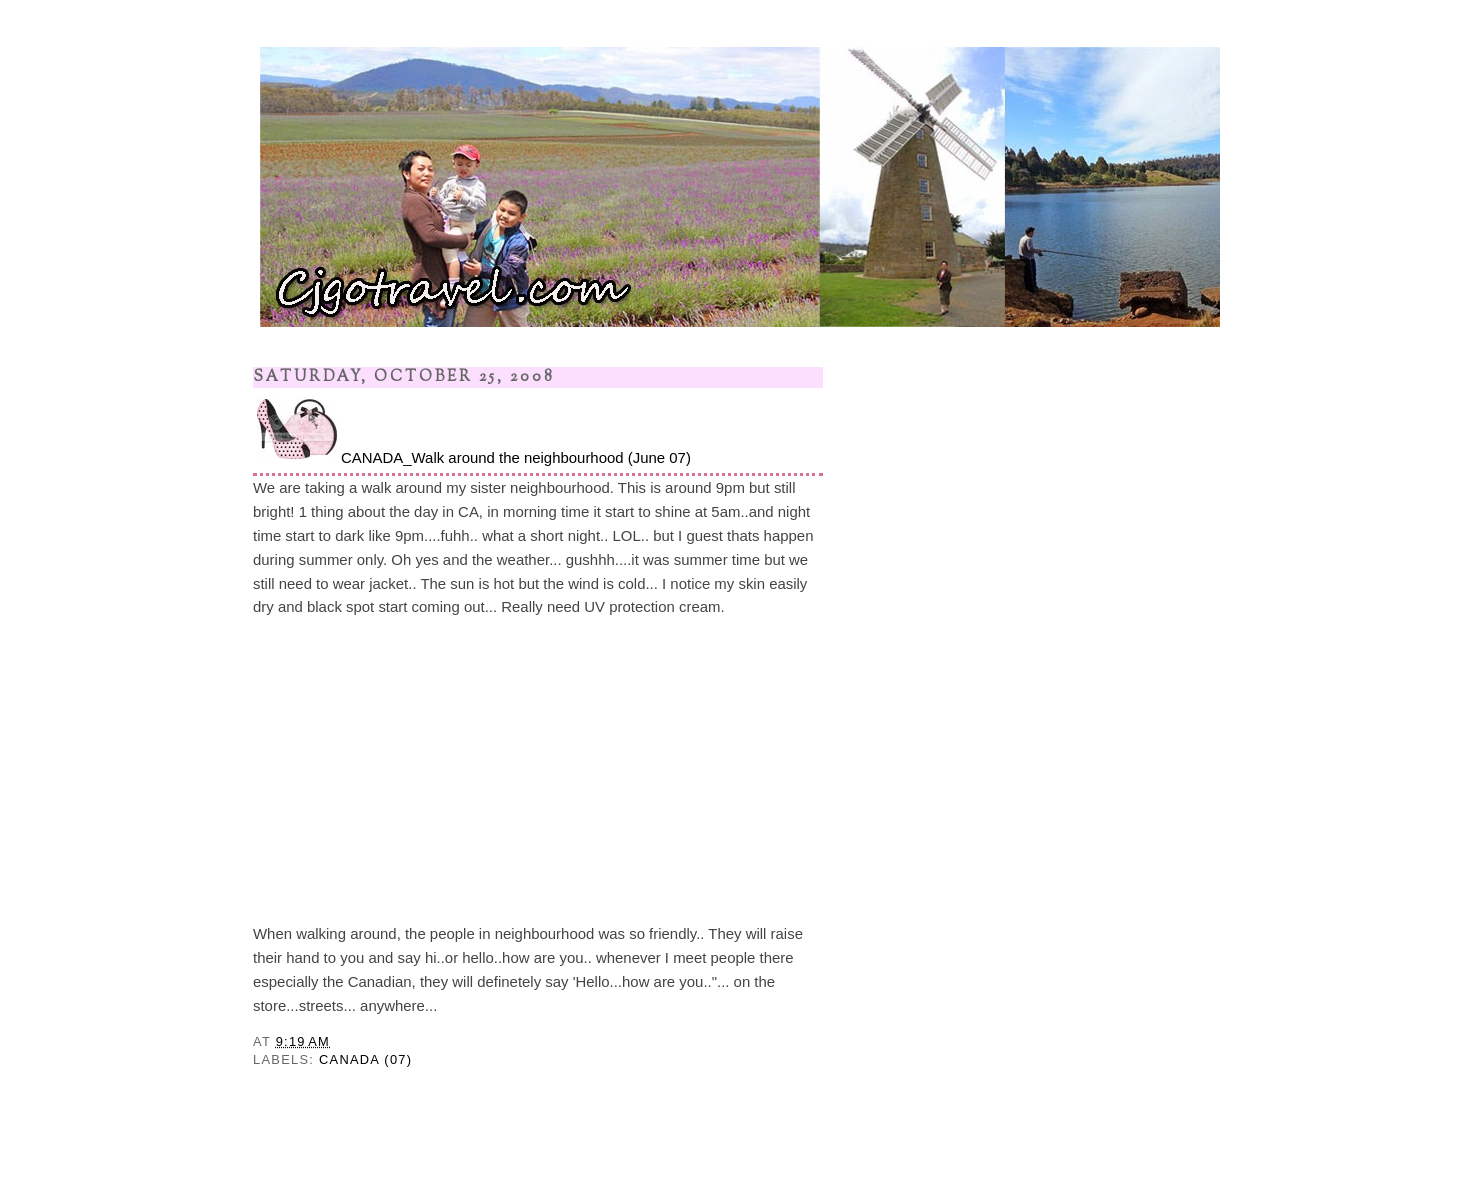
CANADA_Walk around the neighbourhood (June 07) (472, 430)
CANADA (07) (365, 1059)
